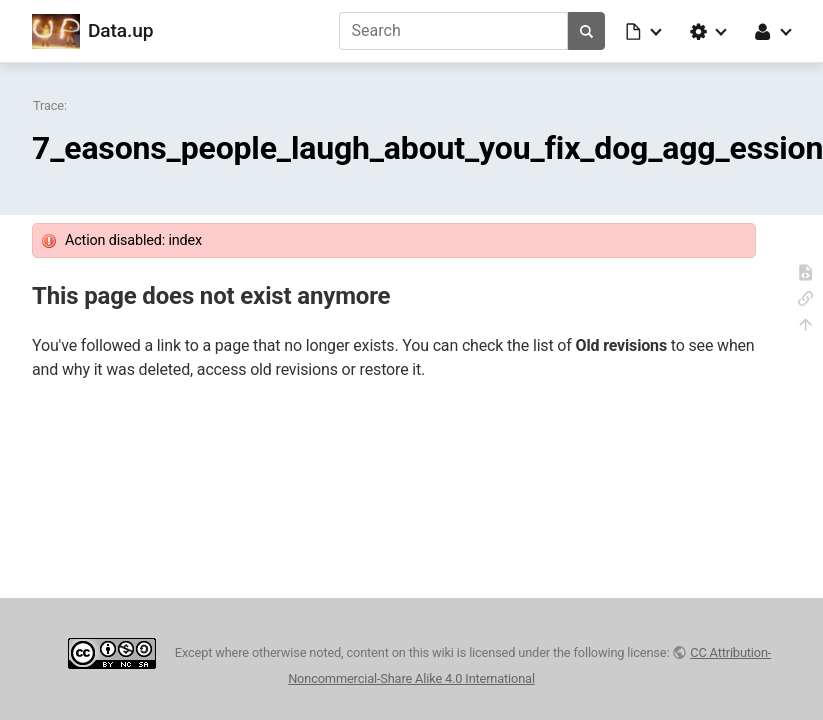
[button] (645, 31)
